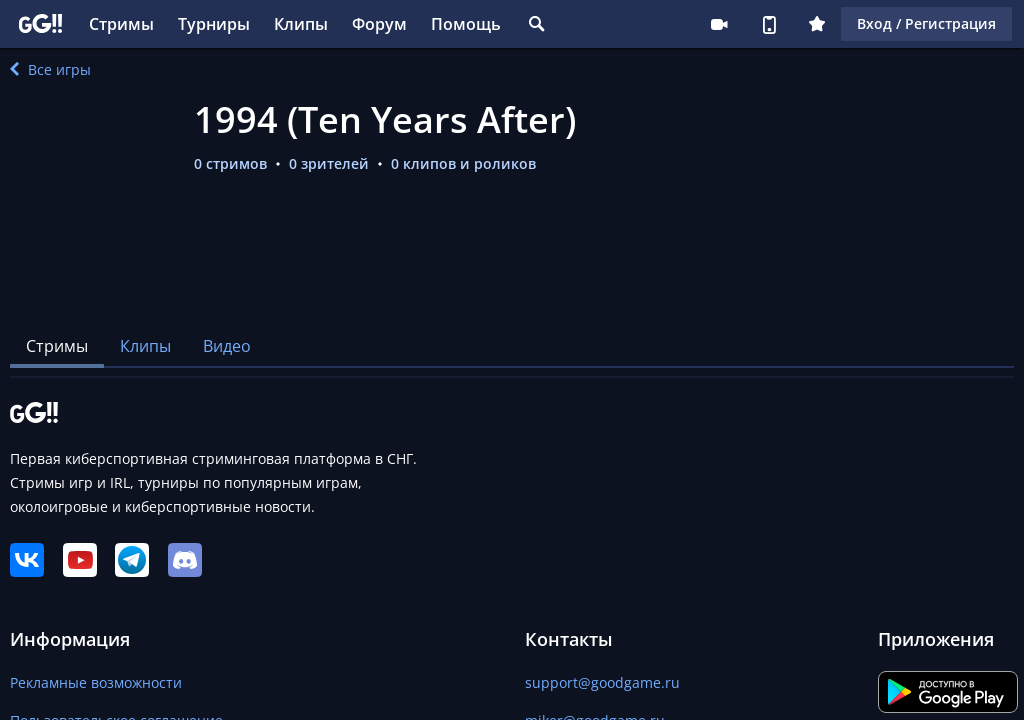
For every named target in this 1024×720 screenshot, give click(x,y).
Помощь (466, 24)
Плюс (817, 24)
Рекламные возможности (96, 682)
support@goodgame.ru (602, 682)
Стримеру (719, 24)
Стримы (121, 24)
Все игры (50, 69)
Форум (379, 24)
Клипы (301, 24)
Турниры (214, 24)
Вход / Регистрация (926, 23)
